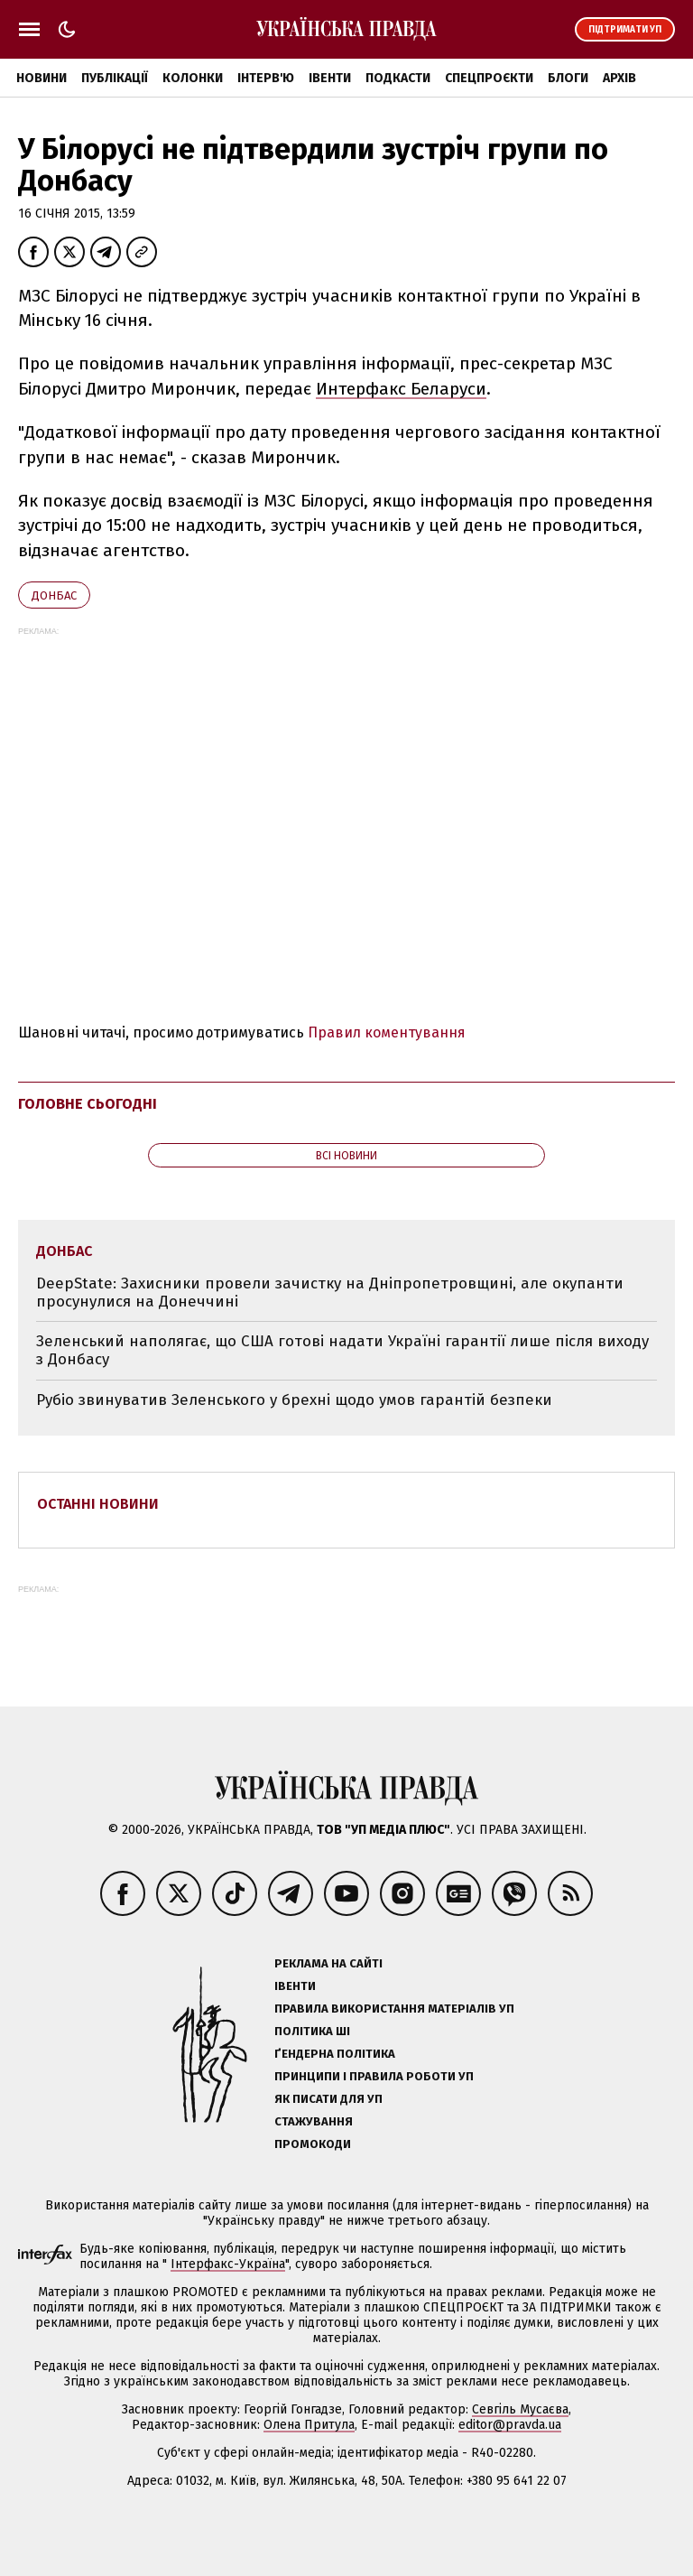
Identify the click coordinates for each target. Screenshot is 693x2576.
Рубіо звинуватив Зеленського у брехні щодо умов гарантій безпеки (294, 1399)
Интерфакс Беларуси (401, 388)
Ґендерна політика (334, 2053)
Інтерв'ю (265, 78)
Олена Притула (309, 2424)
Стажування (313, 2121)
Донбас (54, 595)
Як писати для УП (328, 2099)
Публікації (114, 78)
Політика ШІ (312, 2031)
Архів (619, 78)
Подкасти (397, 78)
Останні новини (98, 1503)
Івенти (330, 78)
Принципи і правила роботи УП (374, 2076)
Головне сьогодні (87, 1103)
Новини (41, 78)
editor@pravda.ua (509, 2424)
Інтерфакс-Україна (228, 2264)
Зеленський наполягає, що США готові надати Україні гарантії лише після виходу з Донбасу (342, 1350)
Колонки (192, 78)
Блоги (568, 78)
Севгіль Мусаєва (520, 2409)
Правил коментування (387, 1032)
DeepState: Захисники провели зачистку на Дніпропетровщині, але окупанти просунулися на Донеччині (330, 1292)
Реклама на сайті (328, 1963)
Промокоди (312, 2144)
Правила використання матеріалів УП (394, 2008)
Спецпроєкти (489, 78)
